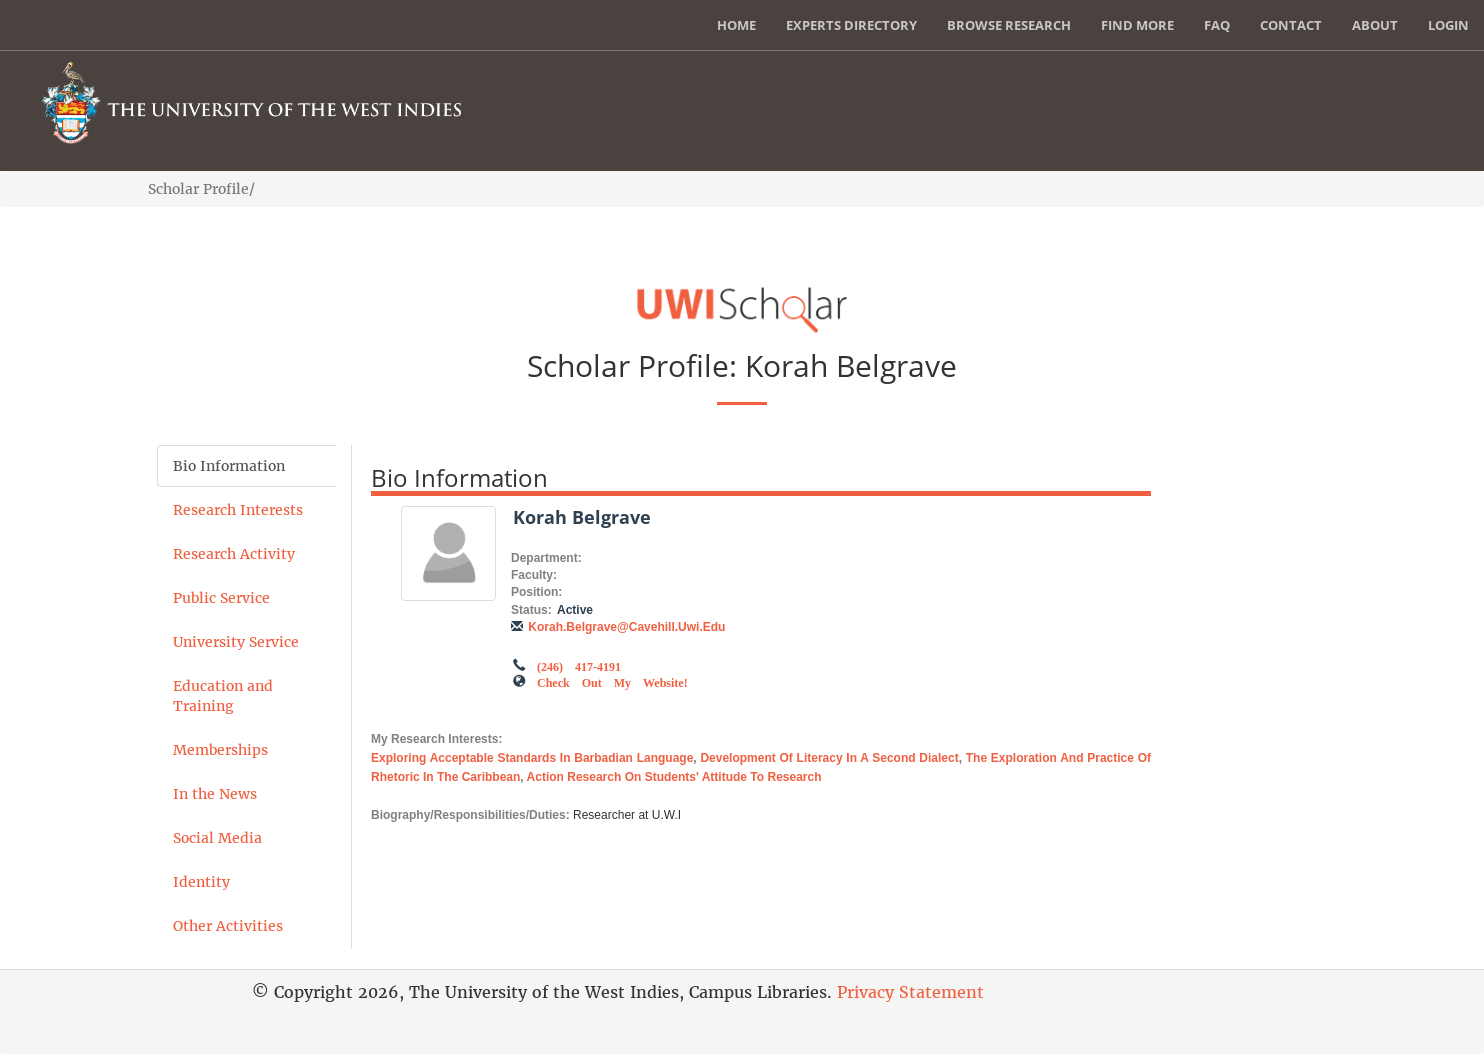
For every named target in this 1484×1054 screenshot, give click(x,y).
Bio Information (229, 466)
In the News (215, 794)
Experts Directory (851, 25)
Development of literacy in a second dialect (829, 758)
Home (736, 25)
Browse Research (1009, 25)
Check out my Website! (612, 681)
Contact (1291, 25)
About (1375, 25)
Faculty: (534, 575)
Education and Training (223, 696)
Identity (201, 882)
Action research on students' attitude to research (674, 777)
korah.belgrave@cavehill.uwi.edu (626, 627)
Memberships (220, 750)
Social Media (217, 838)
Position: (536, 592)
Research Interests (238, 510)
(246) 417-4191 (579, 665)
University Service (236, 642)
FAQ (1217, 25)
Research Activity (234, 554)
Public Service (221, 598)
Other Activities (228, 926)
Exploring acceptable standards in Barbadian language (532, 758)
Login (1448, 25)
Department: (546, 558)
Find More (1137, 25)
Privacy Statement (910, 992)
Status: (531, 610)
